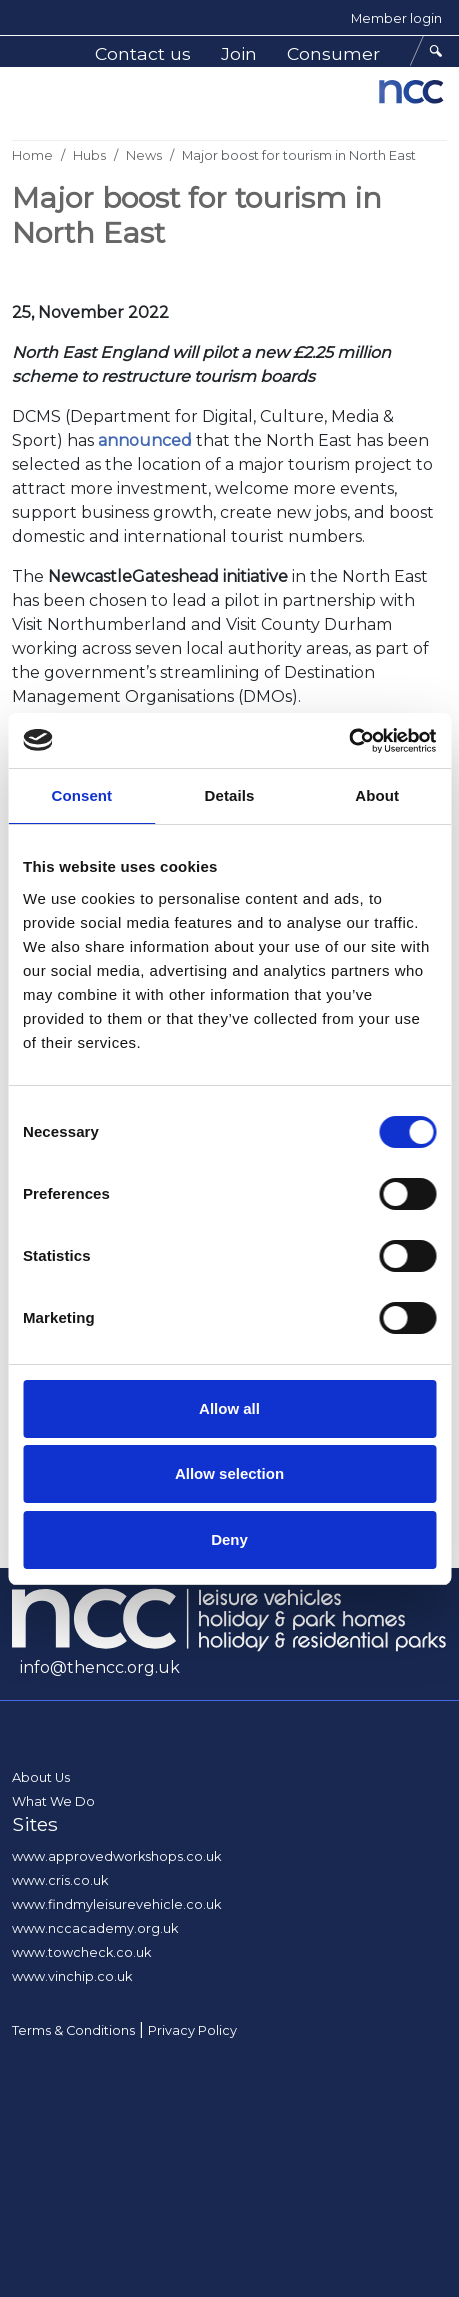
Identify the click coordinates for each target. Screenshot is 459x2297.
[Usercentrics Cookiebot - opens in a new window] (348, 741)
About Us (41, 1777)
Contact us (143, 53)
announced (145, 440)
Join (239, 53)
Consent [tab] (81, 795)
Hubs (89, 155)
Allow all (229, 1408)
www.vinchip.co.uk (72, 1976)
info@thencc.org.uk (100, 1667)
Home (32, 155)
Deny (229, 1539)
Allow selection (229, 1473)
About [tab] (377, 795)
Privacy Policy (192, 2030)
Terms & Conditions (73, 2030)
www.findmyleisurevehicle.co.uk (116, 1904)
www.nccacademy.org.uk (95, 1928)
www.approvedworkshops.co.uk (116, 1856)
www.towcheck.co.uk (81, 1952)
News (144, 155)
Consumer (333, 53)
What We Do (53, 1801)
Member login (396, 18)
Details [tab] (230, 795)
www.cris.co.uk (60, 1880)
